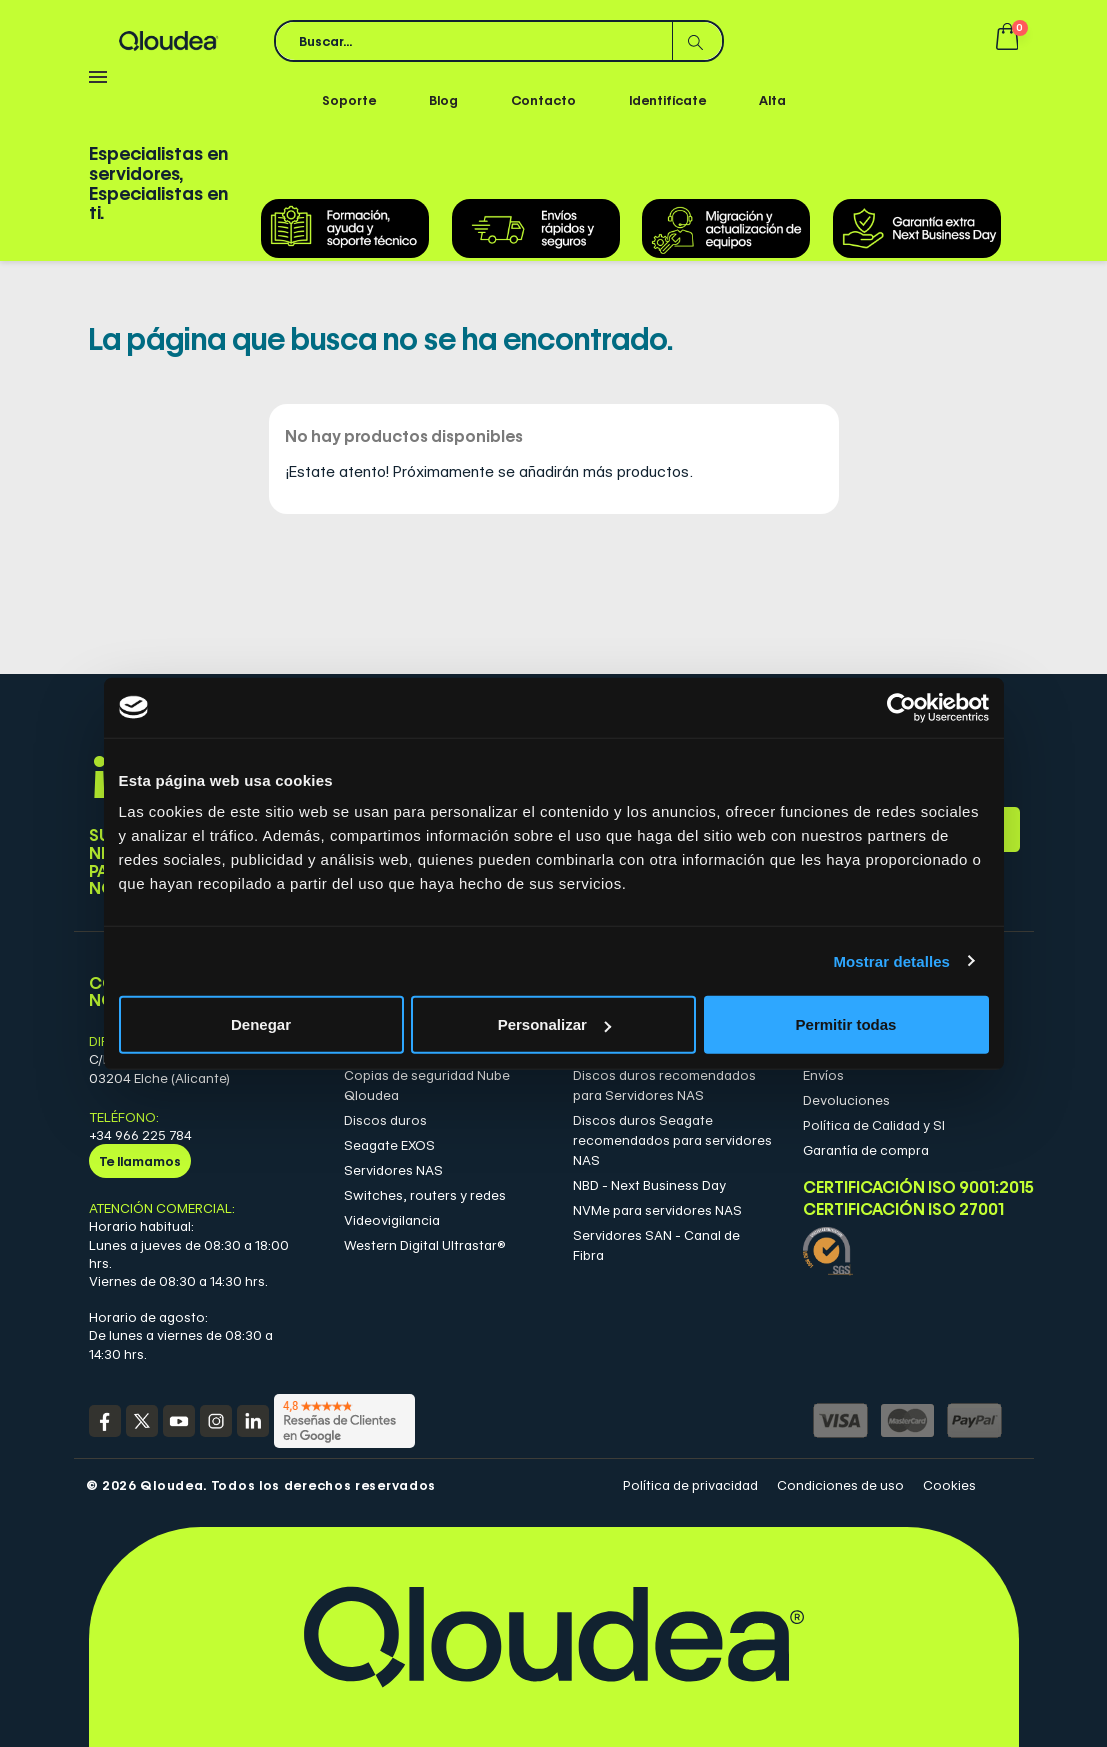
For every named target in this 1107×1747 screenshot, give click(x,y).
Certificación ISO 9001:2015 (903, 1187)
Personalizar (554, 1024)
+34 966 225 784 (140, 1135)
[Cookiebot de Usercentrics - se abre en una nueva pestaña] (901, 707)
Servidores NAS (393, 1170)
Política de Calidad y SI (874, 1125)
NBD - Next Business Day (649, 1185)
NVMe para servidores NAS (657, 1210)
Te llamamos (140, 1161)
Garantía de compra (866, 1150)
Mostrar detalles (891, 960)
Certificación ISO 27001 (903, 1210)
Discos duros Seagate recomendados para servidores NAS (672, 1140)
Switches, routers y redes (425, 1195)
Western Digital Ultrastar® (425, 1245)
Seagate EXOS (389, 1145)
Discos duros (385, 1120)
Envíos (823, 1075)
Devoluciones (846, 1100)
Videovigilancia (392, 1220)
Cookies (949, 1485)
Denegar (261, 1024)
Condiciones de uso (840, 1485)
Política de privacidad (690, 1485)
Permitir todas (846, 1024)
